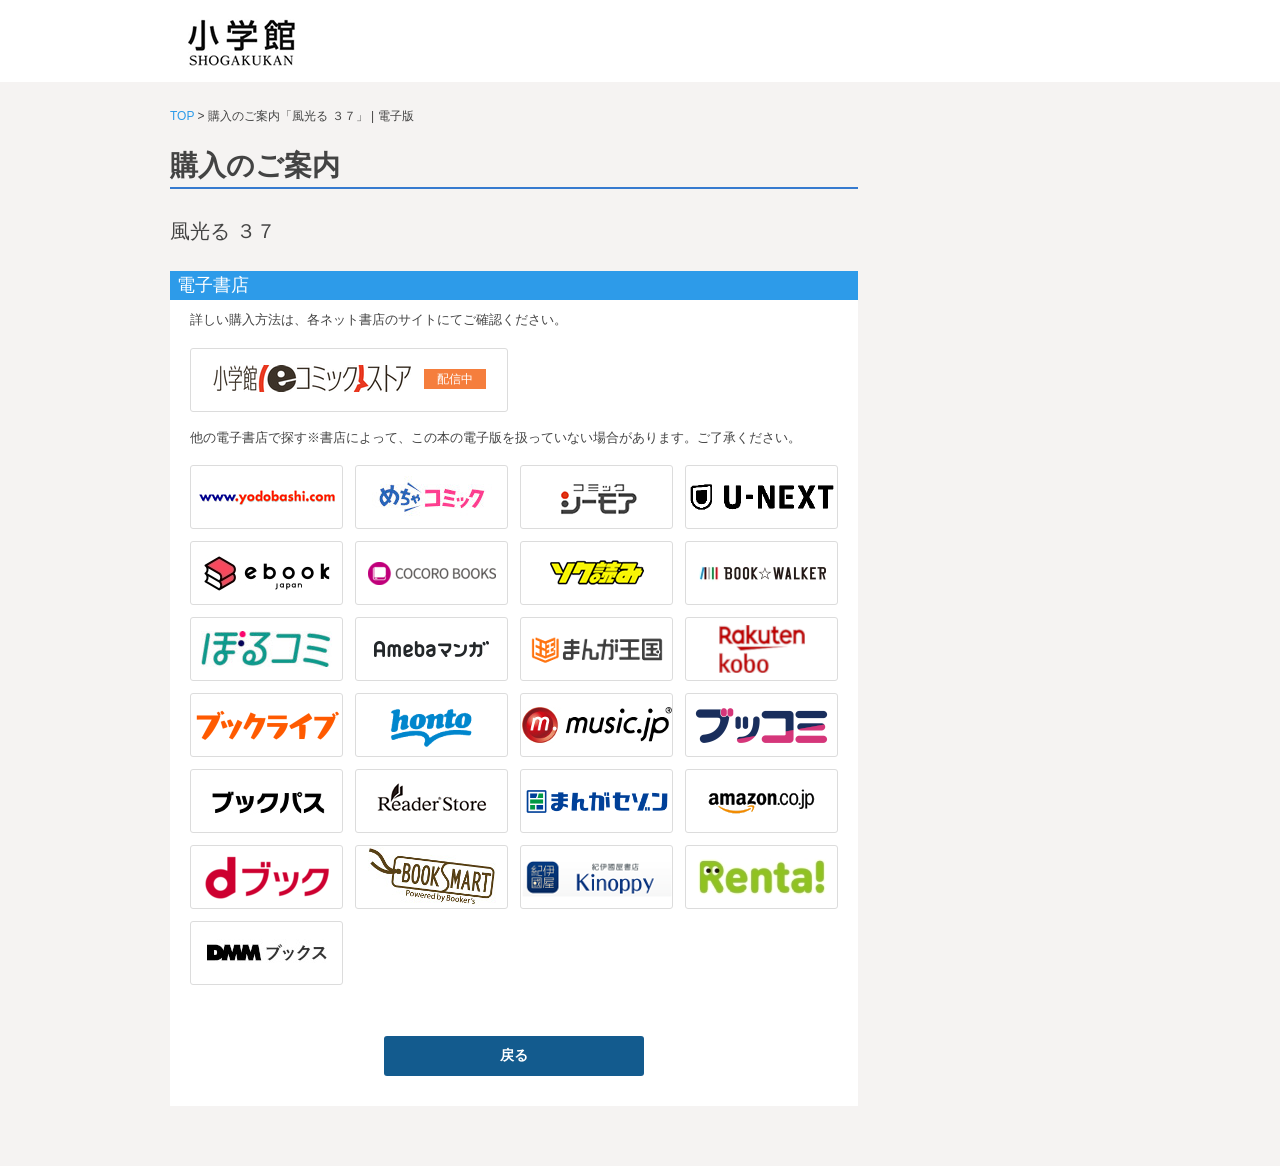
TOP (182, 116)
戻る (514, 1055)
